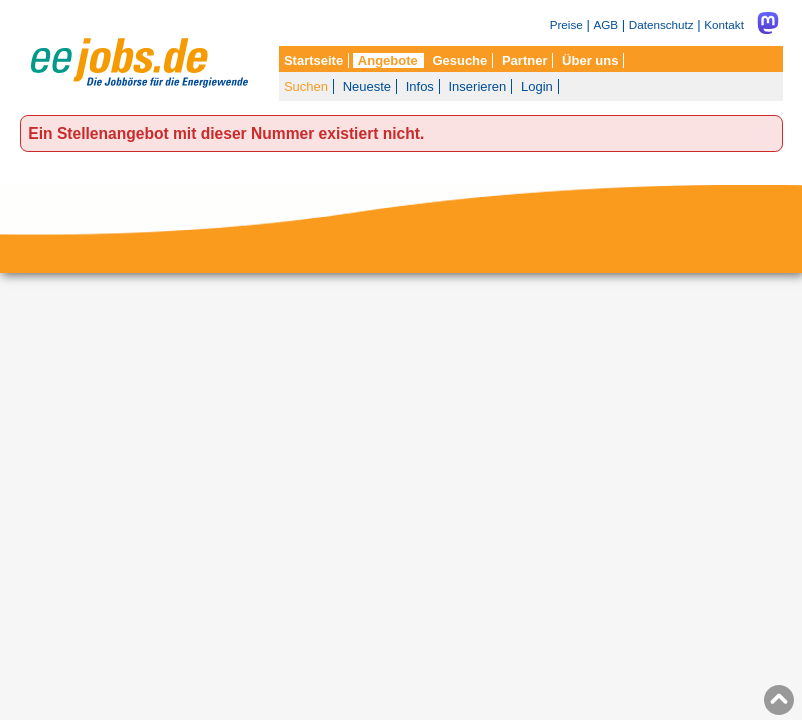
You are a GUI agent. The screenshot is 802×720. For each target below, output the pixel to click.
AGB (605, 24)
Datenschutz (661, 24)
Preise (566, 24)
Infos (420, 86)
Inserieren (478, 86)
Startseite (313, 60)
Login (537, 86)
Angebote (388, 60)
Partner (525, 60)
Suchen (306, 86)
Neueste (367, 86)
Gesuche (459, 60)
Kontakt (724, 24)
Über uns (590, 60)
